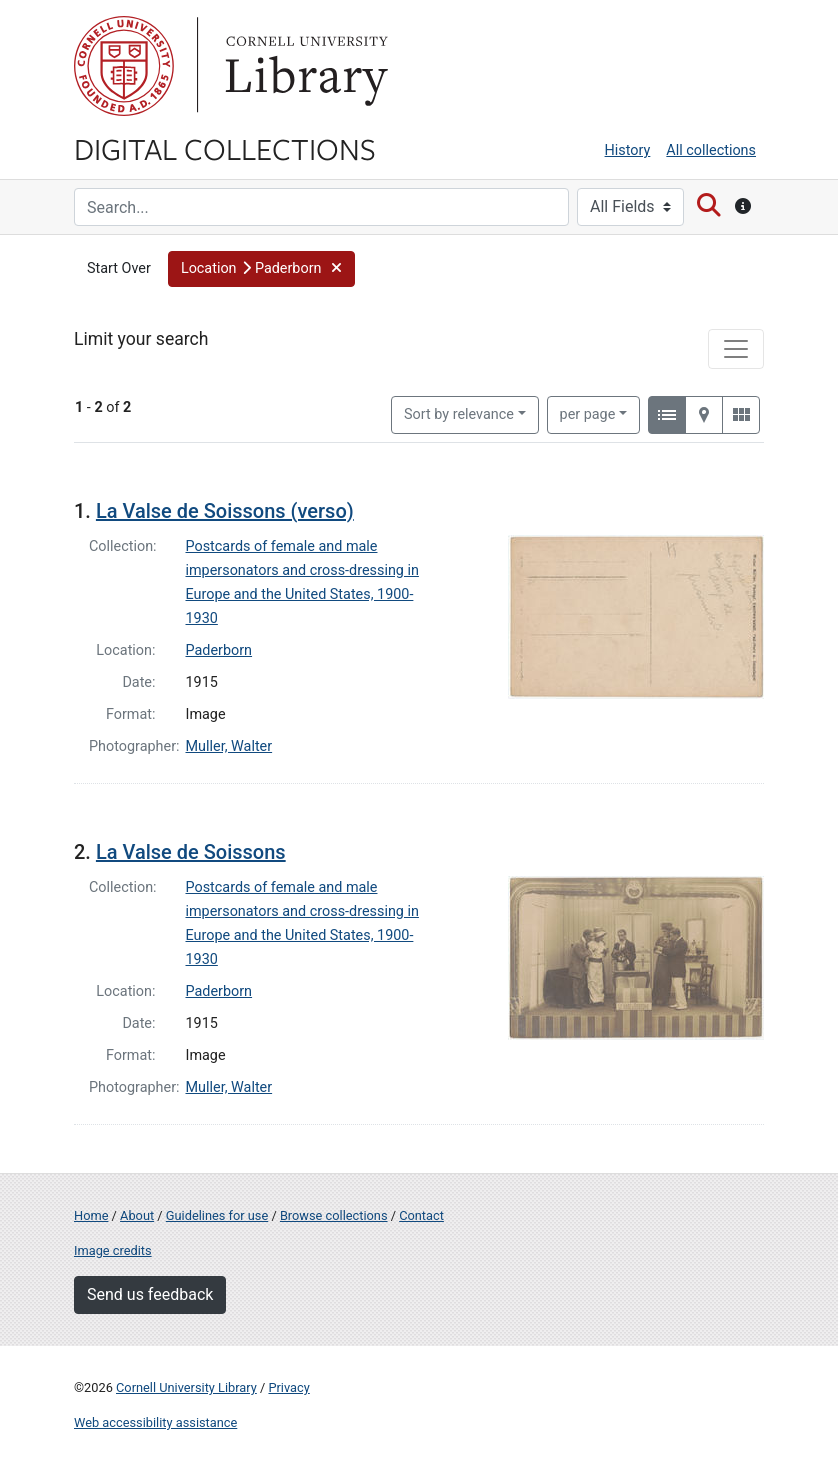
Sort (459, 414)
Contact (421, 1215)
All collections (711, 150)
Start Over (119, 268)
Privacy (288, 1387)
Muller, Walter (229, 746)
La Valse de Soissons (191, 852)
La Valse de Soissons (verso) (225, 511)
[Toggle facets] (736, 349)
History (628, 150)
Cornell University (124, 66)
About (137, 1215)
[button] (261, 269)
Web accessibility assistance (155, 1422)
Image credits (113, 1250)
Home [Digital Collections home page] (91, 1215)
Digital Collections (225, 148)
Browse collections (334, 1215)
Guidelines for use (217, 1215)
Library (304, 66)
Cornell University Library (186, 1387)
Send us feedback (150, 1294)
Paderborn (219, 650)
